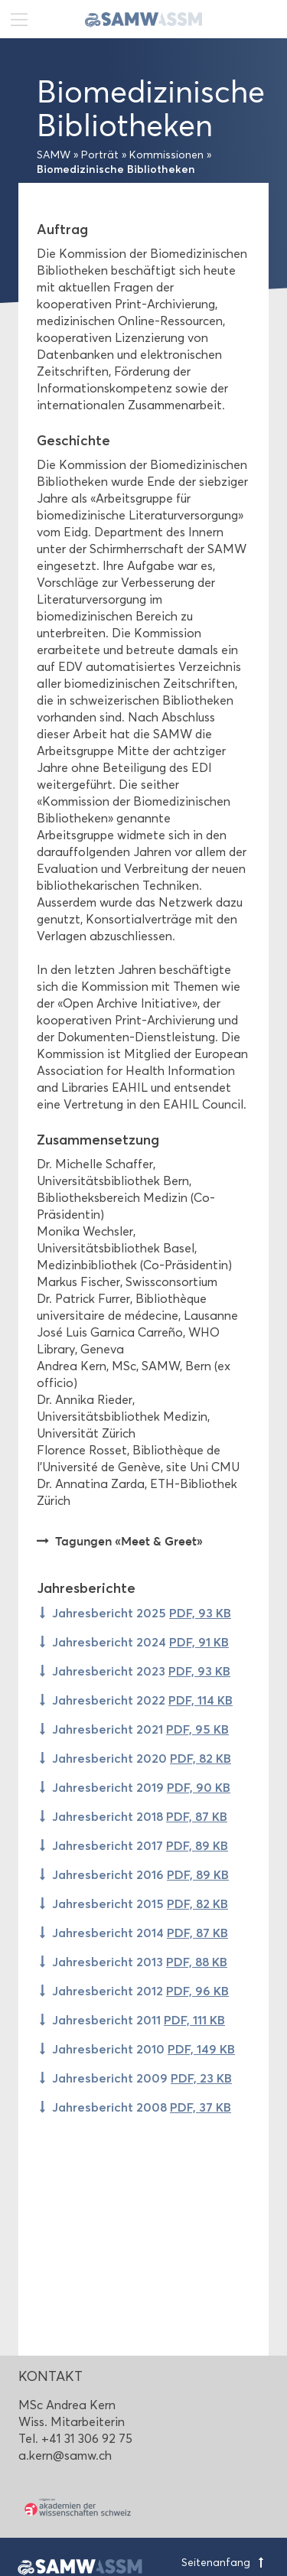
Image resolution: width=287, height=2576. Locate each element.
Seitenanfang (225, 2562)
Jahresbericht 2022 (142, 1700)
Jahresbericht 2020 (141, 1758)
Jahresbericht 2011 (138, 2019)
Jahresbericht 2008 (141, 2107)
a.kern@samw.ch (65, 2455)
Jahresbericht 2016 (140, 1874)
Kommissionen (166, 154)
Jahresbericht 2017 (140, 1845)
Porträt (100, 154)
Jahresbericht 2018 (139, 1816)
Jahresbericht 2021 (140, 1729)
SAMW (53, 154)
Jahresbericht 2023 (141, 1671)
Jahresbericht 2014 (140, 1932)
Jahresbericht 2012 (140, 1990)
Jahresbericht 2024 (140, 1641)
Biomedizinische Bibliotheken (116, 169)
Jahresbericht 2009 (142, 2078)
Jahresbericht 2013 (139, 1961)
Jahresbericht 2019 (141, 1787)
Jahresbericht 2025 (141, 1612)
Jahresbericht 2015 (140, 1903)
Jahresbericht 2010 (143, 2049)
